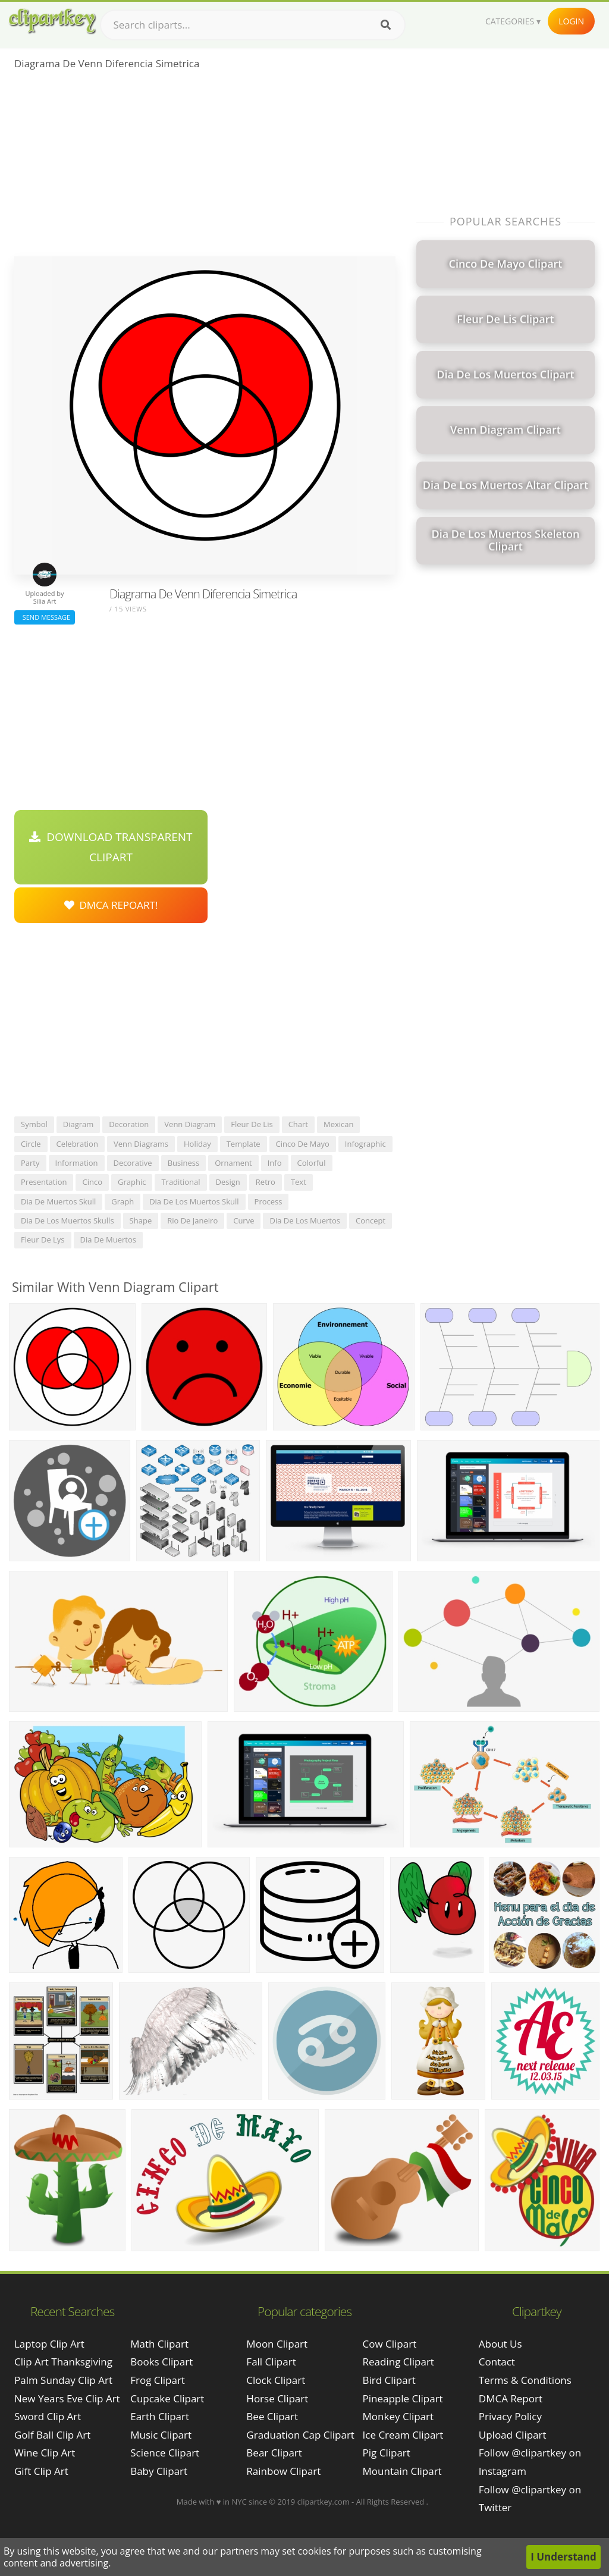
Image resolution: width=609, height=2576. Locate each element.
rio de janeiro (192, 1220)
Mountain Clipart (402, 2471)
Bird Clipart (389, 2380)
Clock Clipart (275, 2380)
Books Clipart (161, 2361)
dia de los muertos (304, 1220)
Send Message (44, 617)
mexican (339, 1124)
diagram (78, 1124)
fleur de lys (43, 1239)
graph (122, 1201)
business (184, 1162)
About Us (500, 2344)
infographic (365, 1143)
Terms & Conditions (525, 2380)
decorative (133, 1162)
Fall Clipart (271, 2361)
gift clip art (41, 2471)
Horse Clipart (277, 2398)
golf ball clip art (52, 2435)
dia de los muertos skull (193, 1201)
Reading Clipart (398, 2361)
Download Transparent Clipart (110, 847)
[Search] (385, 25)
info (275, 1162)
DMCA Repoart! (111, 905)
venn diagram (189, 1124)
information (76, 1162)
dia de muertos (108, 1239)
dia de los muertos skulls (67, 1220)
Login (571, 21)
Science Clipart (164, 2452)
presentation (44, 1181)
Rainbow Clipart (283, 2471)
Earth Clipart (159, 2416)
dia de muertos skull (58, 1201)
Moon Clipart (276, 2344)
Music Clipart (161, 2435)
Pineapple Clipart (403, 2398)
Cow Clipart (390, 2344)
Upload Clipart (513, 2435)
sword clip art (47, 2416)
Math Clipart (159, 2344)
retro (265, 1181)
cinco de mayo (302, 1143)
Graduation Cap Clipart (300, 2435)
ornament (233, 1162)
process (268, 1201)
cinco (92, 1181)
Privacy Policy (510, 2416)
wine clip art (44, 2452)
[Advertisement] (204, 167)
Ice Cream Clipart (403, 2435)
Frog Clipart (157, 2380)
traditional (180, 1181)
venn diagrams (141, 1143)
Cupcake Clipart (167, 2398)
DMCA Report (510, 2398)
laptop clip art (49, 2344)
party (30, 1162)
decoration (129, 1124)
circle (31, 1143)
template (243, 1143)
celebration (77, 1143)
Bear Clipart (274, 2452)
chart (298, 1124)
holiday (197, 1143)
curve (243, 1220)
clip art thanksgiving (63, 2361)
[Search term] (253, 25)
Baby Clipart (158, 2471)
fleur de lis (251, 1124)
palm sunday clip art (63, 2380)
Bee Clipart (272, 2416)
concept (370, 1220)
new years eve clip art (67, 2398)
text (298, 1181)
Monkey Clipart (398, 2416)
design (228, 1181)
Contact (497, 2361)
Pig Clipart (386, 2452)
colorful (311, 1162)
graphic (132, 1181)
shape (141, 1220)
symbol (34, 1124)
